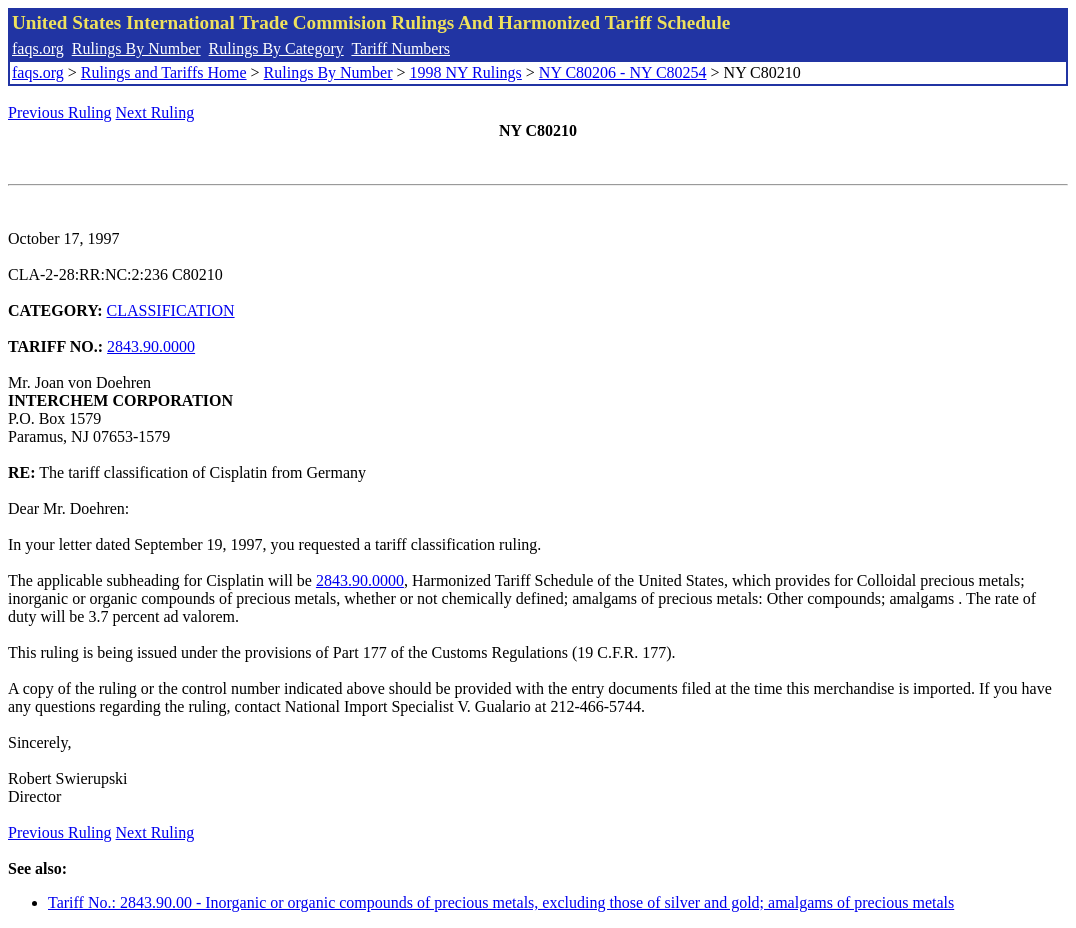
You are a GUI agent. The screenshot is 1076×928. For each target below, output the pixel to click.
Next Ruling (155, 112)
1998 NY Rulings (466, 72)
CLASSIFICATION (171, 310)
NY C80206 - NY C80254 (623, 72)
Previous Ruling (60, 112)
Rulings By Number (136, 48)
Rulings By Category (276, 48)
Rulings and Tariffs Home (164, 72)
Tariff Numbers (400, 48)
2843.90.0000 (151, 346)
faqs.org (38, 48)
